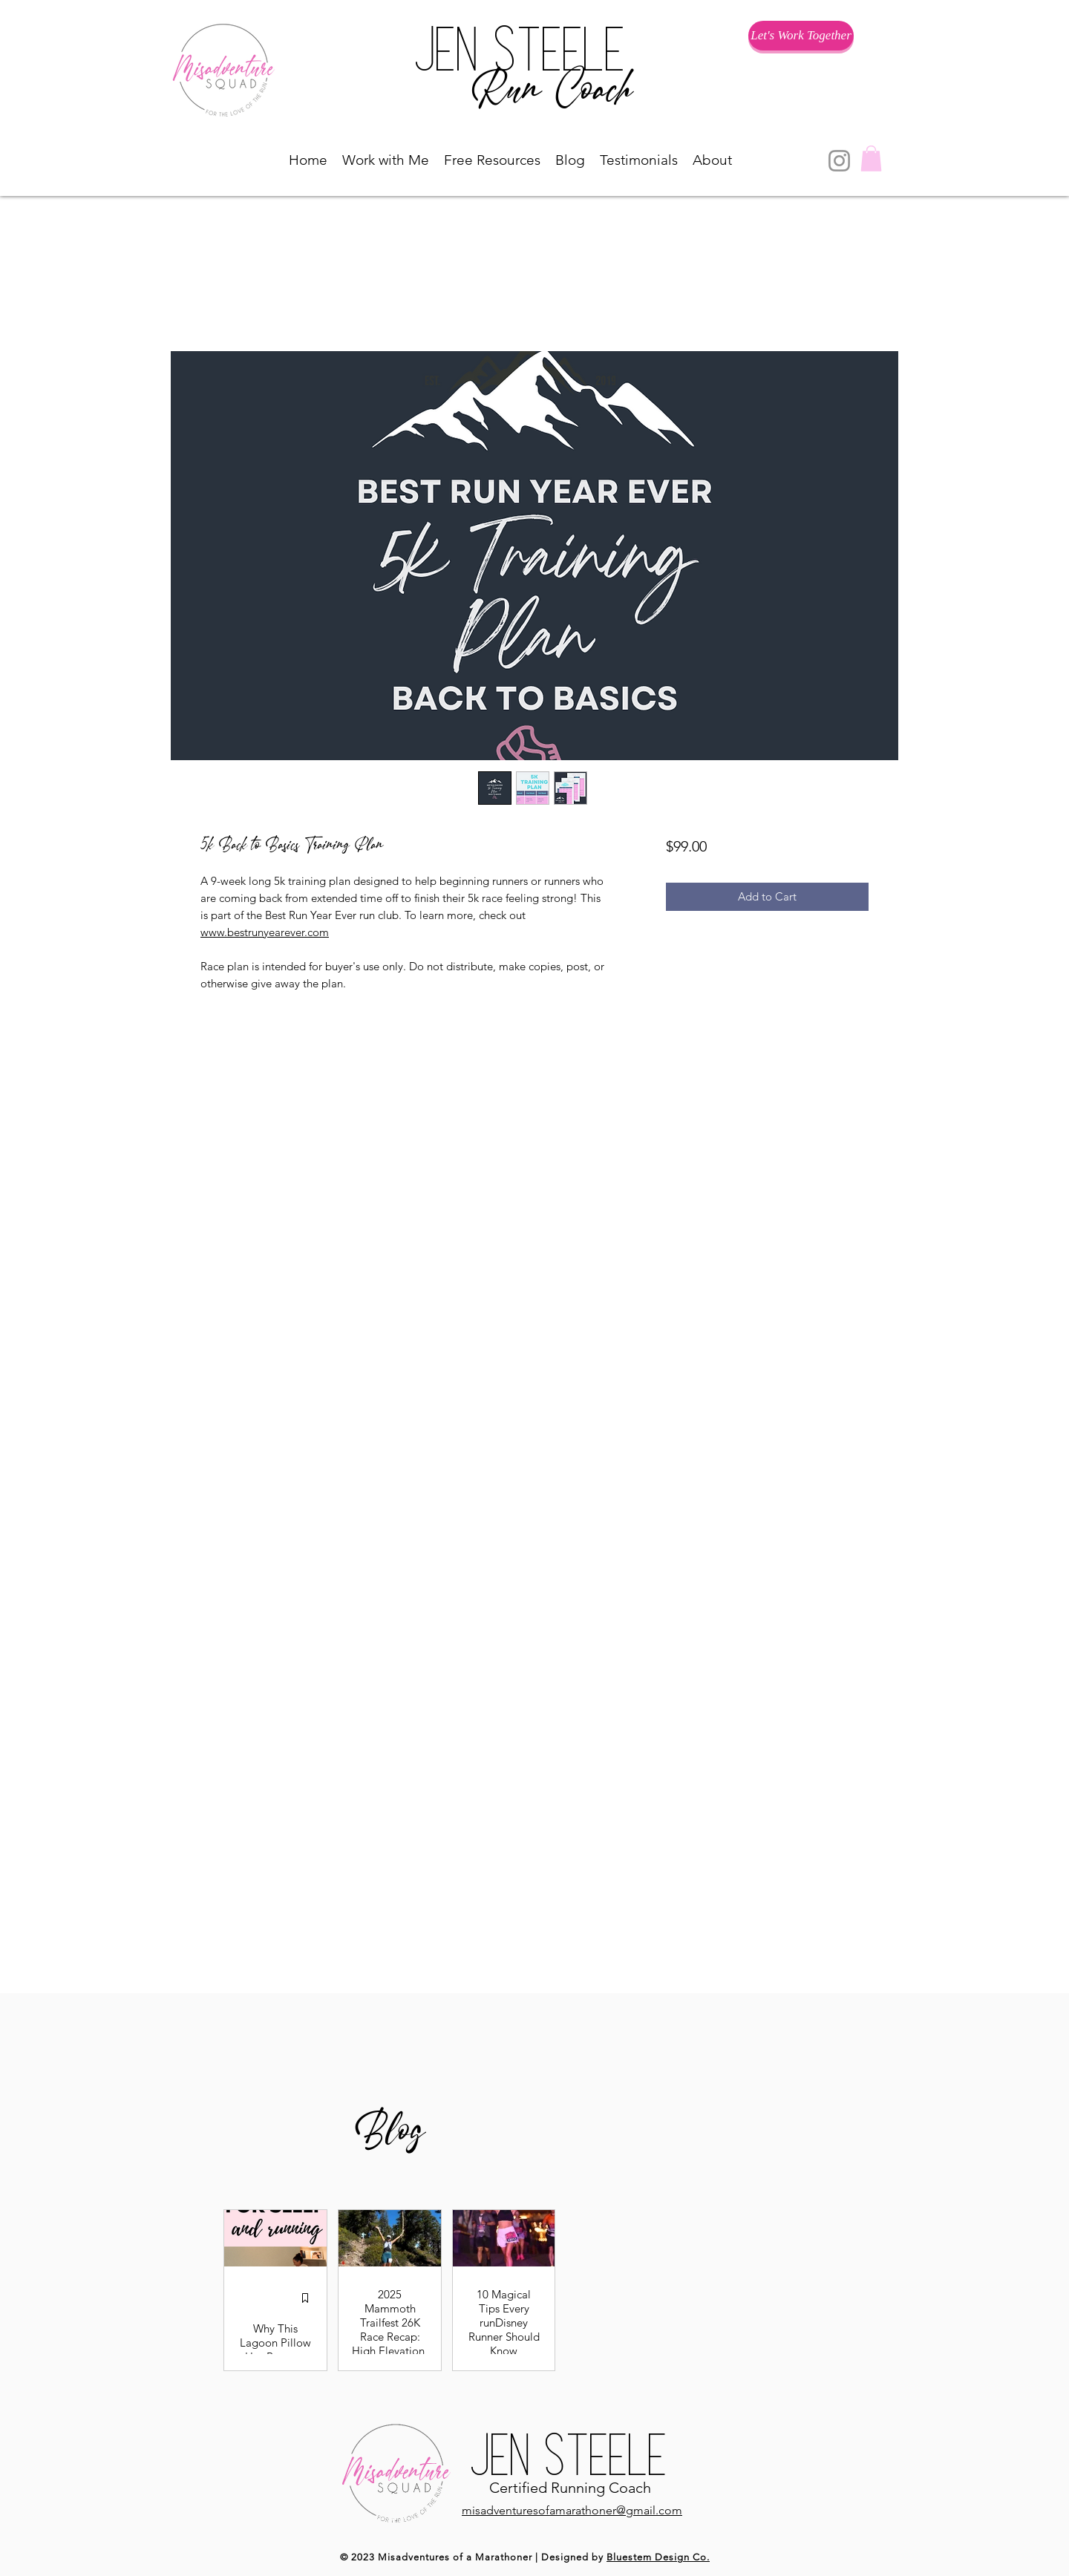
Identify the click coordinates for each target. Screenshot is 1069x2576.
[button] (386, 160)
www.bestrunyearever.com (264, 932)
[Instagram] (839, 160)
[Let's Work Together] (801, 35)
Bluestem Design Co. (658, 2557)
